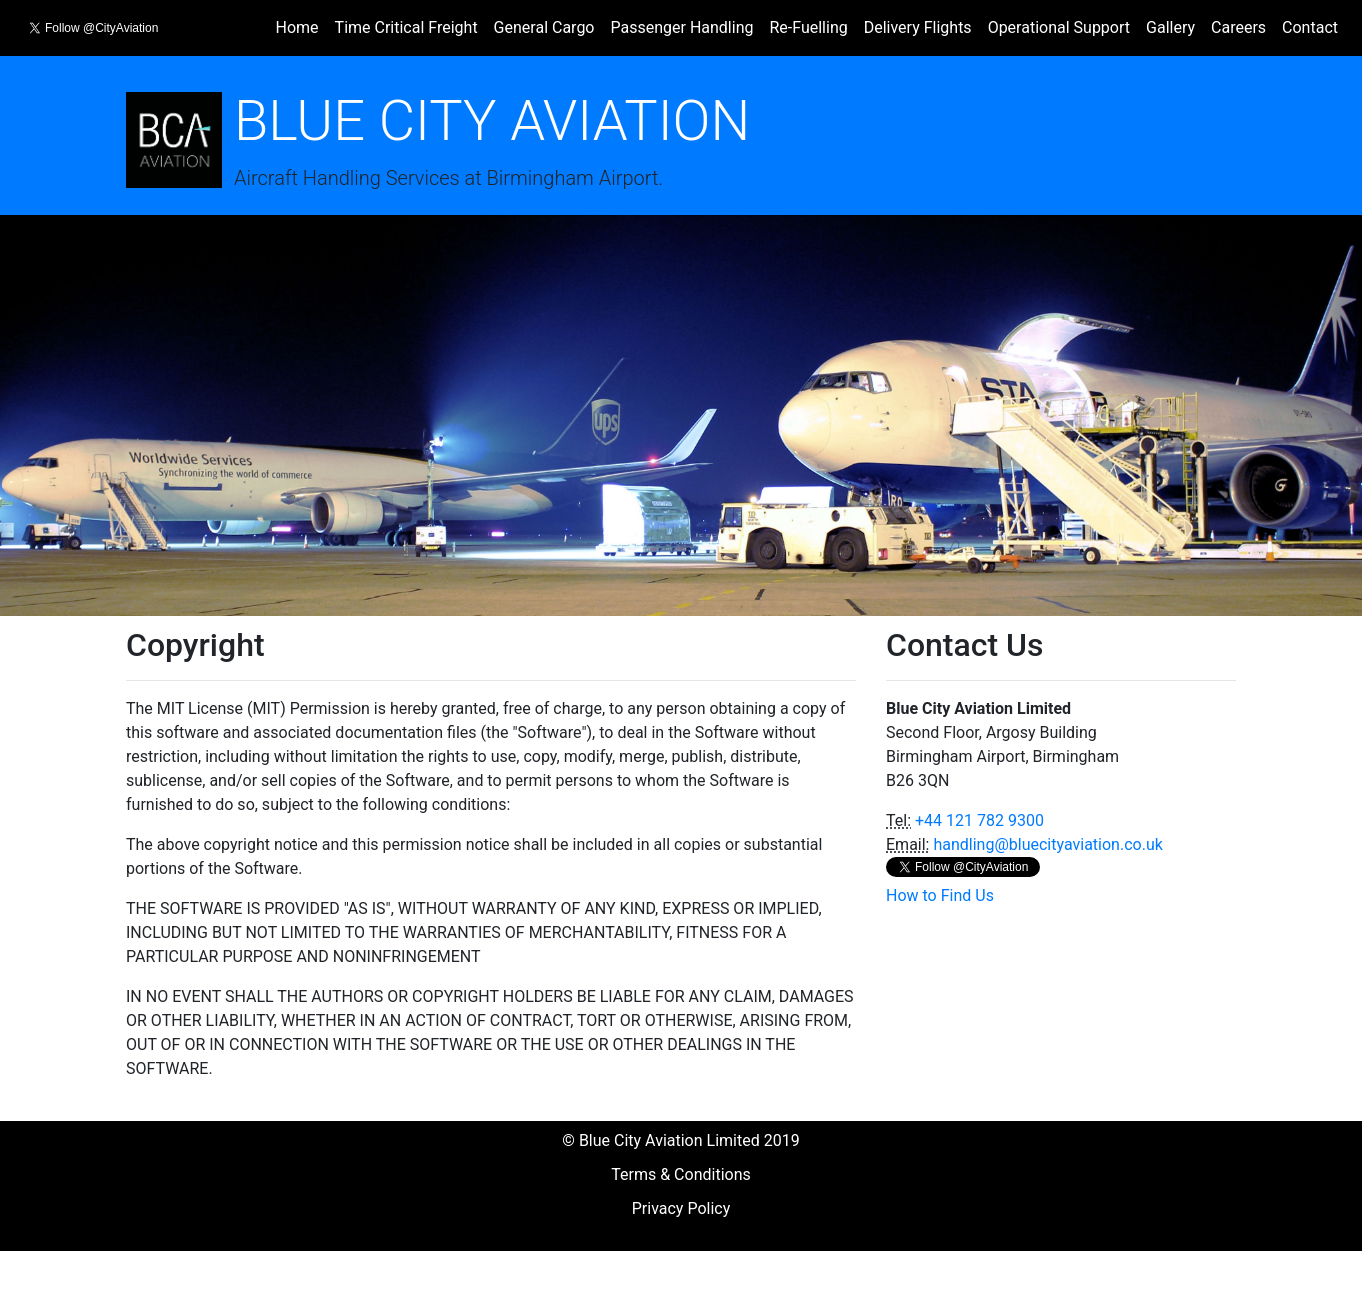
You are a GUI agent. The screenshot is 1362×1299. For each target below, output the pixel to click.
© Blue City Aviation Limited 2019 (680, 1140)
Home (297, 27)
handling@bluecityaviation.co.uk (1047, 844)
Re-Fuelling (808, 27)
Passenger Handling (681, 27)
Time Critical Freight (406, 27)
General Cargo (544, 27)
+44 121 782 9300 (979, 820)
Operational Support (1059, 27)
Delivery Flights (918, 27)
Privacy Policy (681, 1208)
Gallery (1170, 27)
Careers (1238, 27)
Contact (1310, 27)
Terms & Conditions (681, 1174)
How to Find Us (940, 895)
